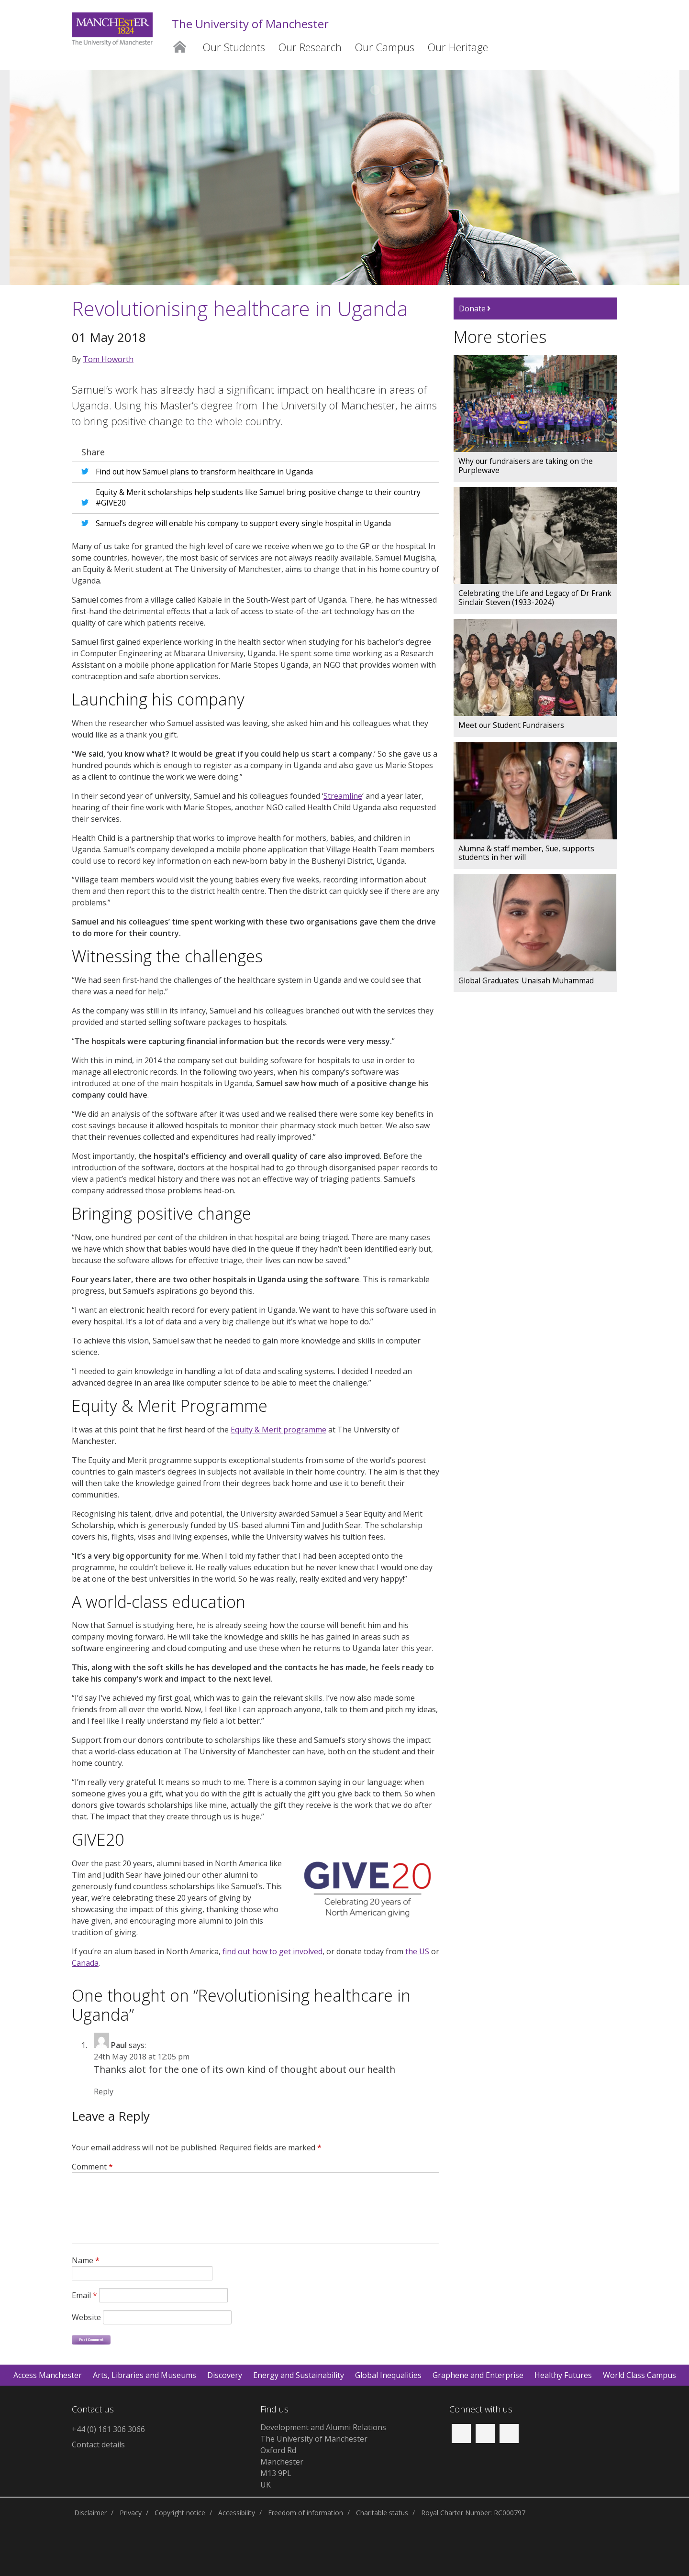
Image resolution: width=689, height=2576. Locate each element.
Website (86, 2317)
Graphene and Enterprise (478, 2375)
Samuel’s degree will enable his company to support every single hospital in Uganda (243, 523)
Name (86, 2260)
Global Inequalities (388, 2375)
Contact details (98, 2444)
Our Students (234, 47)
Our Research (310, 47)
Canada (85, 1963)
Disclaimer (90, 2512)
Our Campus (384, 47)
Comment (92, 2166)
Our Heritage (458, 47)
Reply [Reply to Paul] (103, 2091)
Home (179, 45)
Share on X (87, 470)
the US (417, 1951)
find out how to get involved (272, 1951)
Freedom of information (305, 2512)
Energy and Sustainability (298, 2375)
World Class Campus (639, 2375)
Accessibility (236, 2512)
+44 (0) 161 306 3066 (108, 2429)
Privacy (131, 2512)
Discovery (224, 2375)
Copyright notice (180, 2512)
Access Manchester (47, 2375)
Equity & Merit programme (278, 1429)
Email (84, 2295)
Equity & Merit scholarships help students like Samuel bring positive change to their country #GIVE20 (258, 497)
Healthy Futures (563, 2375)
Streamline (342, 796)
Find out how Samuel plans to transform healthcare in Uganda (204, 471)
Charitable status (382, 2512)
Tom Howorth (108, 359)
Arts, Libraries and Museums (144, 2375)
